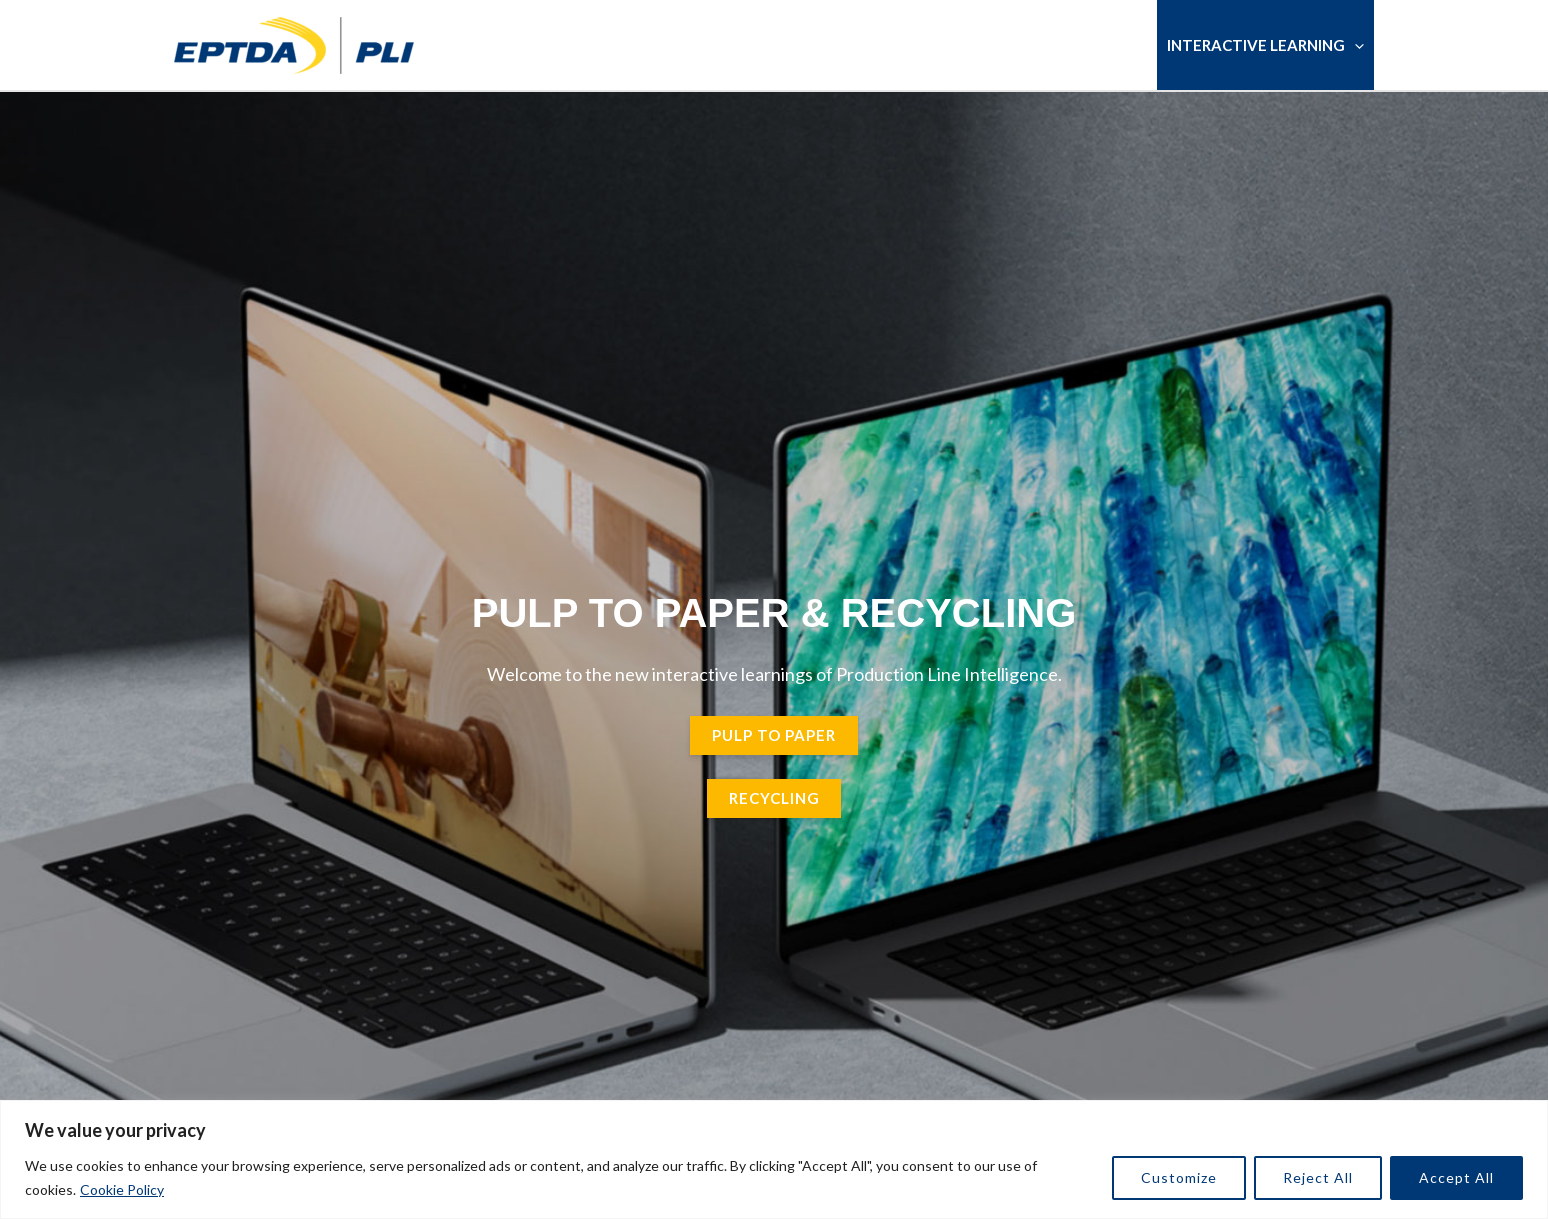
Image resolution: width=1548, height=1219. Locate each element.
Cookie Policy (122, 1189)
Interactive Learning (1265, 45)
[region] (774, 1159)
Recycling (774, 798)
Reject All (1318, 1177)
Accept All (1456, 1177)
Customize (1179, 1177)
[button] (1354, 45)
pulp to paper (774, 735)
